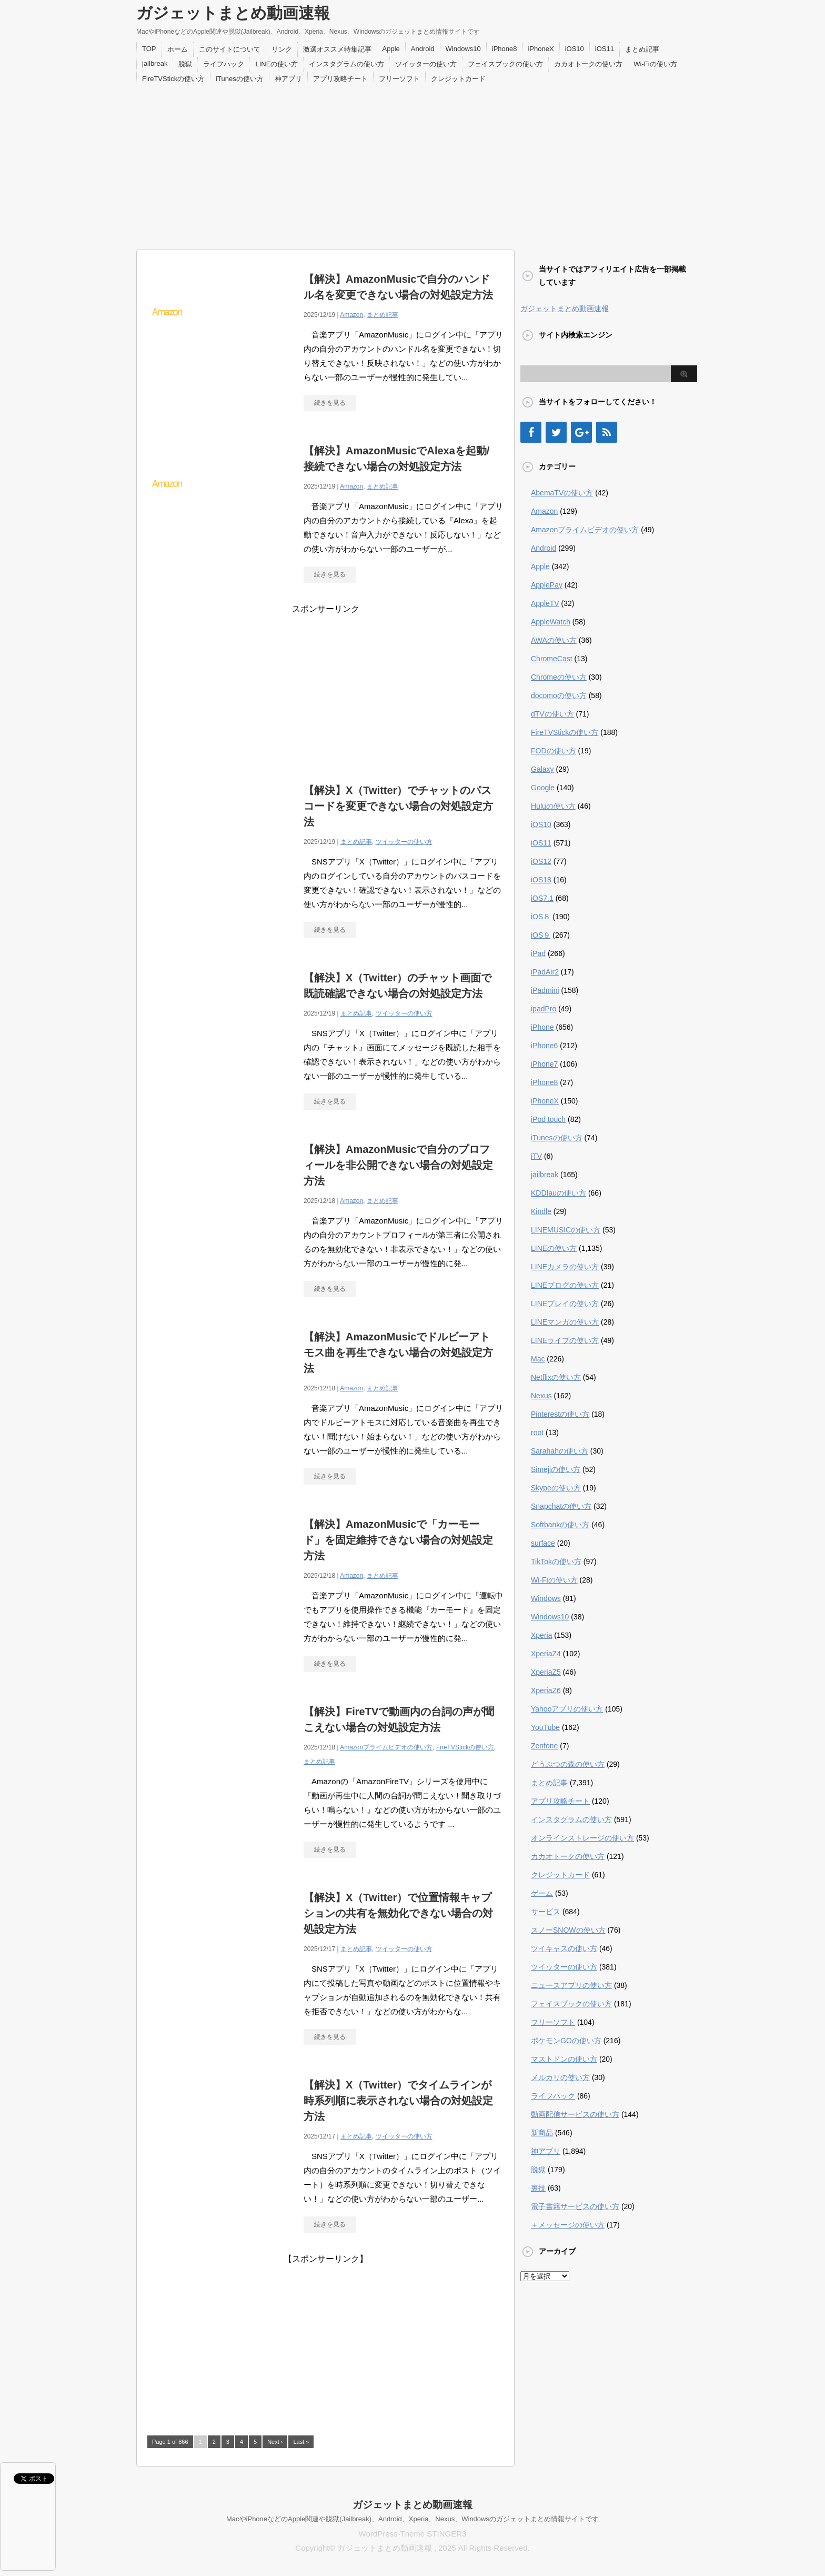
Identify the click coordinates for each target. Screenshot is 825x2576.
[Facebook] (530, 432)
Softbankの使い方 (560, 1524)
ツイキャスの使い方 (564, 1948)
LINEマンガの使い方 (565, 1322)
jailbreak (154, 63)
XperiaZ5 (546, 1672)
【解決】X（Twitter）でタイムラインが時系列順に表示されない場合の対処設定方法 (398, 2100)
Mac (538, 1359)
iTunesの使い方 (240, 79)
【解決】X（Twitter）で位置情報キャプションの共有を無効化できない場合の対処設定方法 (398, 1913)
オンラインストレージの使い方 (582, 1838)
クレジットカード (458, 79)
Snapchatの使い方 (561, 1506)
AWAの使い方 (554, 640)
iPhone (542, 1027)
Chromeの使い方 (559, 677)
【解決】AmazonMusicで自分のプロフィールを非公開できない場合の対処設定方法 (398, 1165)
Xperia (541, 1635)
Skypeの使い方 (556, 1488)
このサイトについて (229, 49)
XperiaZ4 (546, 1653)
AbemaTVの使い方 (562, 493)
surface (543, 1543)
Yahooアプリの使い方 (567, 1709)
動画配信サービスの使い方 (575, 2114)
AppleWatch (550, 622)
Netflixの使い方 (556, 1377)
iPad (538, 953)
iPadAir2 (545, 972)
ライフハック (223, 64)
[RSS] (606, 432)
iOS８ (540, 916)
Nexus (541, 1395)
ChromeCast (551, 658)
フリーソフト (399, 79)
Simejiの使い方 (555, 1469)
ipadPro (543, 1008)
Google (543, 787)
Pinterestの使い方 (560, 1414)
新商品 (542, 2133)
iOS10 (574, 49)
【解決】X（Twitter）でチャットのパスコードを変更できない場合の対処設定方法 (398, 806)
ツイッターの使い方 (426, 64)
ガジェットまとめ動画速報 (233, 13)
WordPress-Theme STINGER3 (413, 2533)
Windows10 (463, 49)
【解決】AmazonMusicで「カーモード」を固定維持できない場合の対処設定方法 (398, 1539)
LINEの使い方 (276, 64)
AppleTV (545, 603)
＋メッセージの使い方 (568, 2225)
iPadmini (545, 990)
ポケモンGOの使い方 (566, 2040)
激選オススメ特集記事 (337, 49)
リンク (281, 49)
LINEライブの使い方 (565, 1340)
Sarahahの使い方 (559, 1451)
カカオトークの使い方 (588, 64)
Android (423, 49)
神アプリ (288, 79)
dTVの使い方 (552, 714)
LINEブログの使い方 (565, 1285)
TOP (149, 49)
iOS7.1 (542, 898)
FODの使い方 (553, 751)
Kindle (541, 1211)
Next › (275, 2442)
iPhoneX (541, 49)
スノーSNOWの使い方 (568, 1930)
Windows (546, 1598)
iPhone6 (544, 1045)
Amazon (351, 315)
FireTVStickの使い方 (173, 79)
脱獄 (185, 64)
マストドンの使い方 (564, 2059)
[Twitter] (556, 432)
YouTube (545, 1727)
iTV (536, 1156)
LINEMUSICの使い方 (565, 1230)
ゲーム (542, 1893)
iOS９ (540, 935)
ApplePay (546, 585)
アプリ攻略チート (340, 79)
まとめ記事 (642, 49)
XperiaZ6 (546, 1690)
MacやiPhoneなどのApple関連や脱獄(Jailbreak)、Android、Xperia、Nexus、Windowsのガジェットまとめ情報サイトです (412, 2519)
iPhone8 (504, 49)
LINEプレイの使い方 (565, 1303)
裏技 (538, 2188)
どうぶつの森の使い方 (568, 1764)
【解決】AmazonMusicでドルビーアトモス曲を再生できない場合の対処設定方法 (398, 1352)
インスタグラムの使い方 (346, 64)
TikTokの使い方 (556, 1561)
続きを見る (330, 402)
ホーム (177, 49)
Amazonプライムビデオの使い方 (386, 1747)
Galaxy (542, 769)
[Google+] (581, 432)
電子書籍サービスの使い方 (575, 2206)
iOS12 (541, 861)
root (537, 1432)
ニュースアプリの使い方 (571, 1985)
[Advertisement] (412, 165)
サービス (545, 1911)
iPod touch (548, 1119)
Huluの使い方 (553, 806)
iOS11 (604, 49)
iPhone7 (544, 1064)
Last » (301, 2442)
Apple (391, 49)
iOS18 (541, 880)
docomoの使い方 (559, 695)
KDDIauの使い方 (558, 1193)
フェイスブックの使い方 (505, 64)
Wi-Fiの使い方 (655, 64)
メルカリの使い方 (560, 2077)
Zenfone (544, 1746)
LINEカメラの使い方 (565, 1266)
